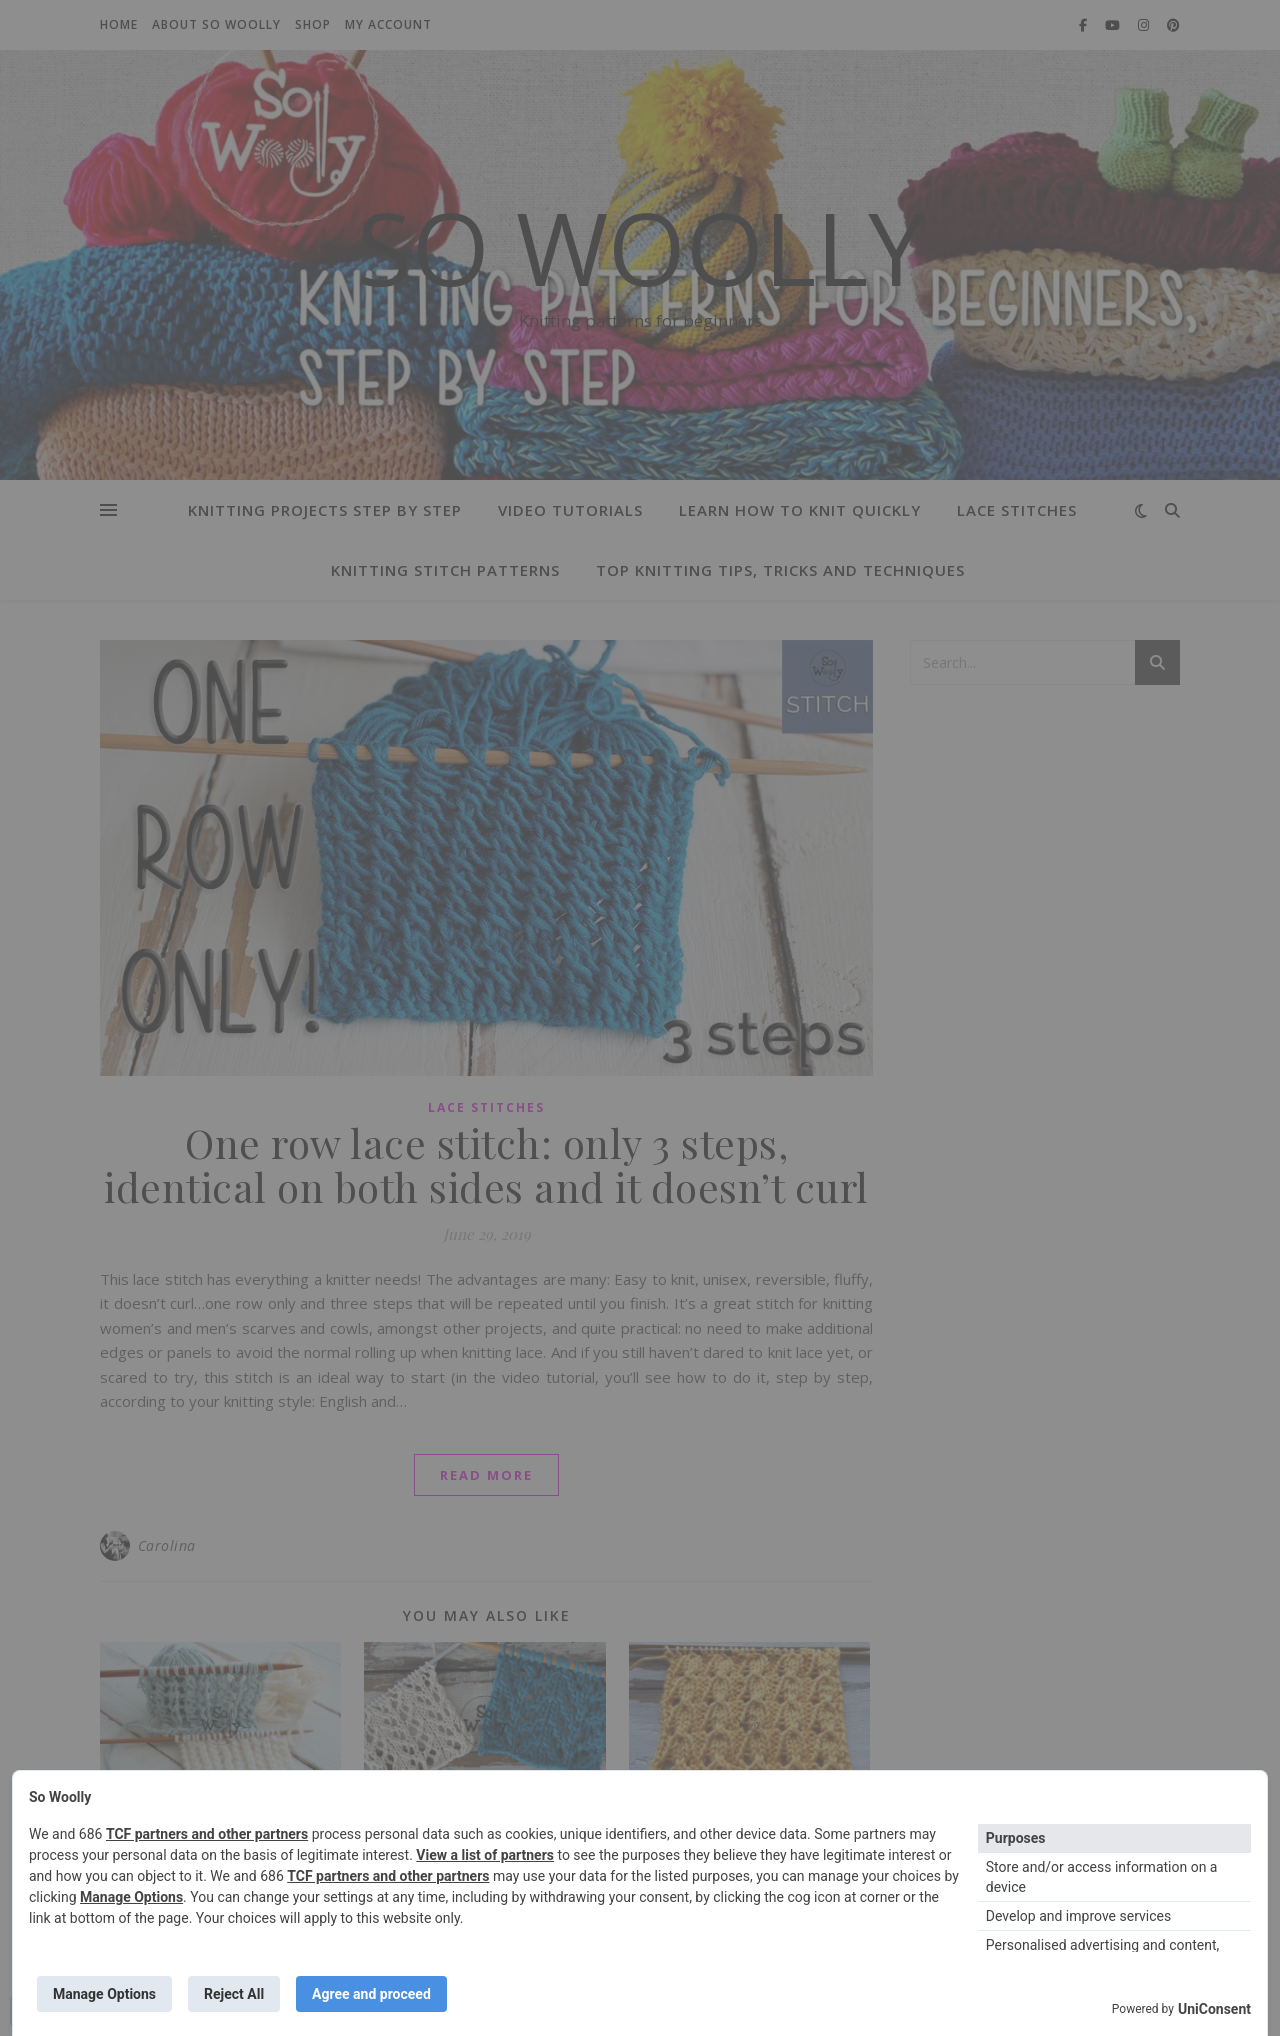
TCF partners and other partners (207, 1834)
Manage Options (131, 1897)
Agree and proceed (371, 1994)
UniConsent (1214, 2009)
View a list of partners (485, 1855)
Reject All (234, 1994)
